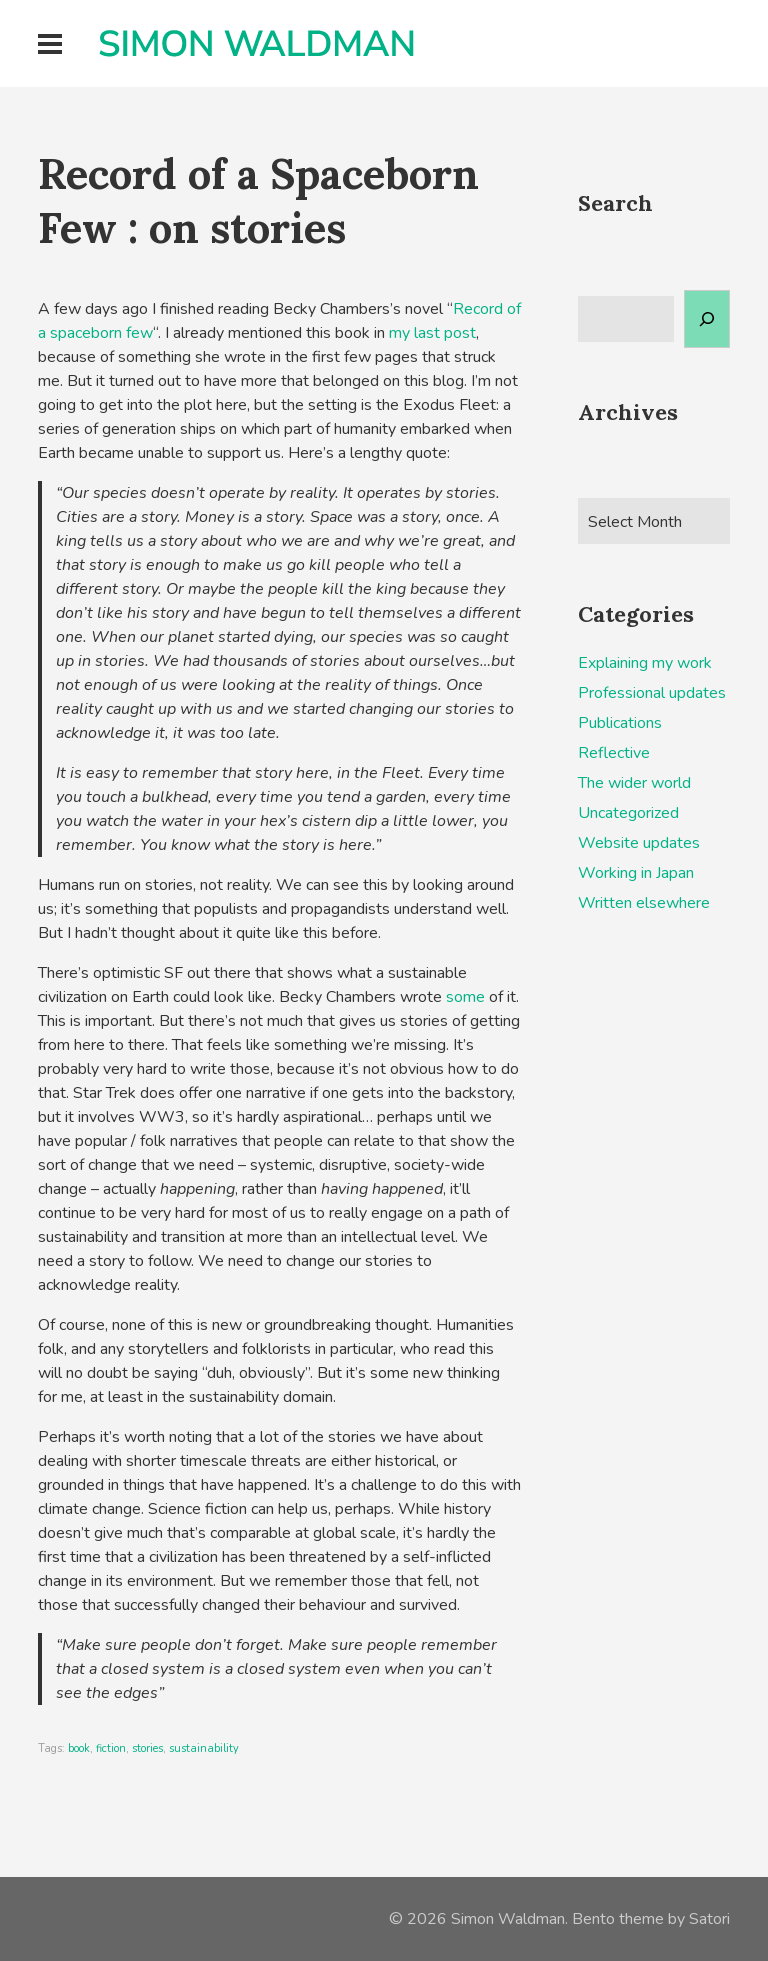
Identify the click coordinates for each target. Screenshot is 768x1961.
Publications (620, 723)
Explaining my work (645, 663)
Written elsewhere (644, 903)
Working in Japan (636, 873)
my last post (432, 333)
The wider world (634, 783)
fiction (111, 1748)
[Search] (707, 319)
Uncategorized (628, 813)
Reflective (614, 753)
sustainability (204, 1748)
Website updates (639, 843)
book (79, 1748)
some (465, 997)
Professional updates (652, 693)
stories (147, 1748)
